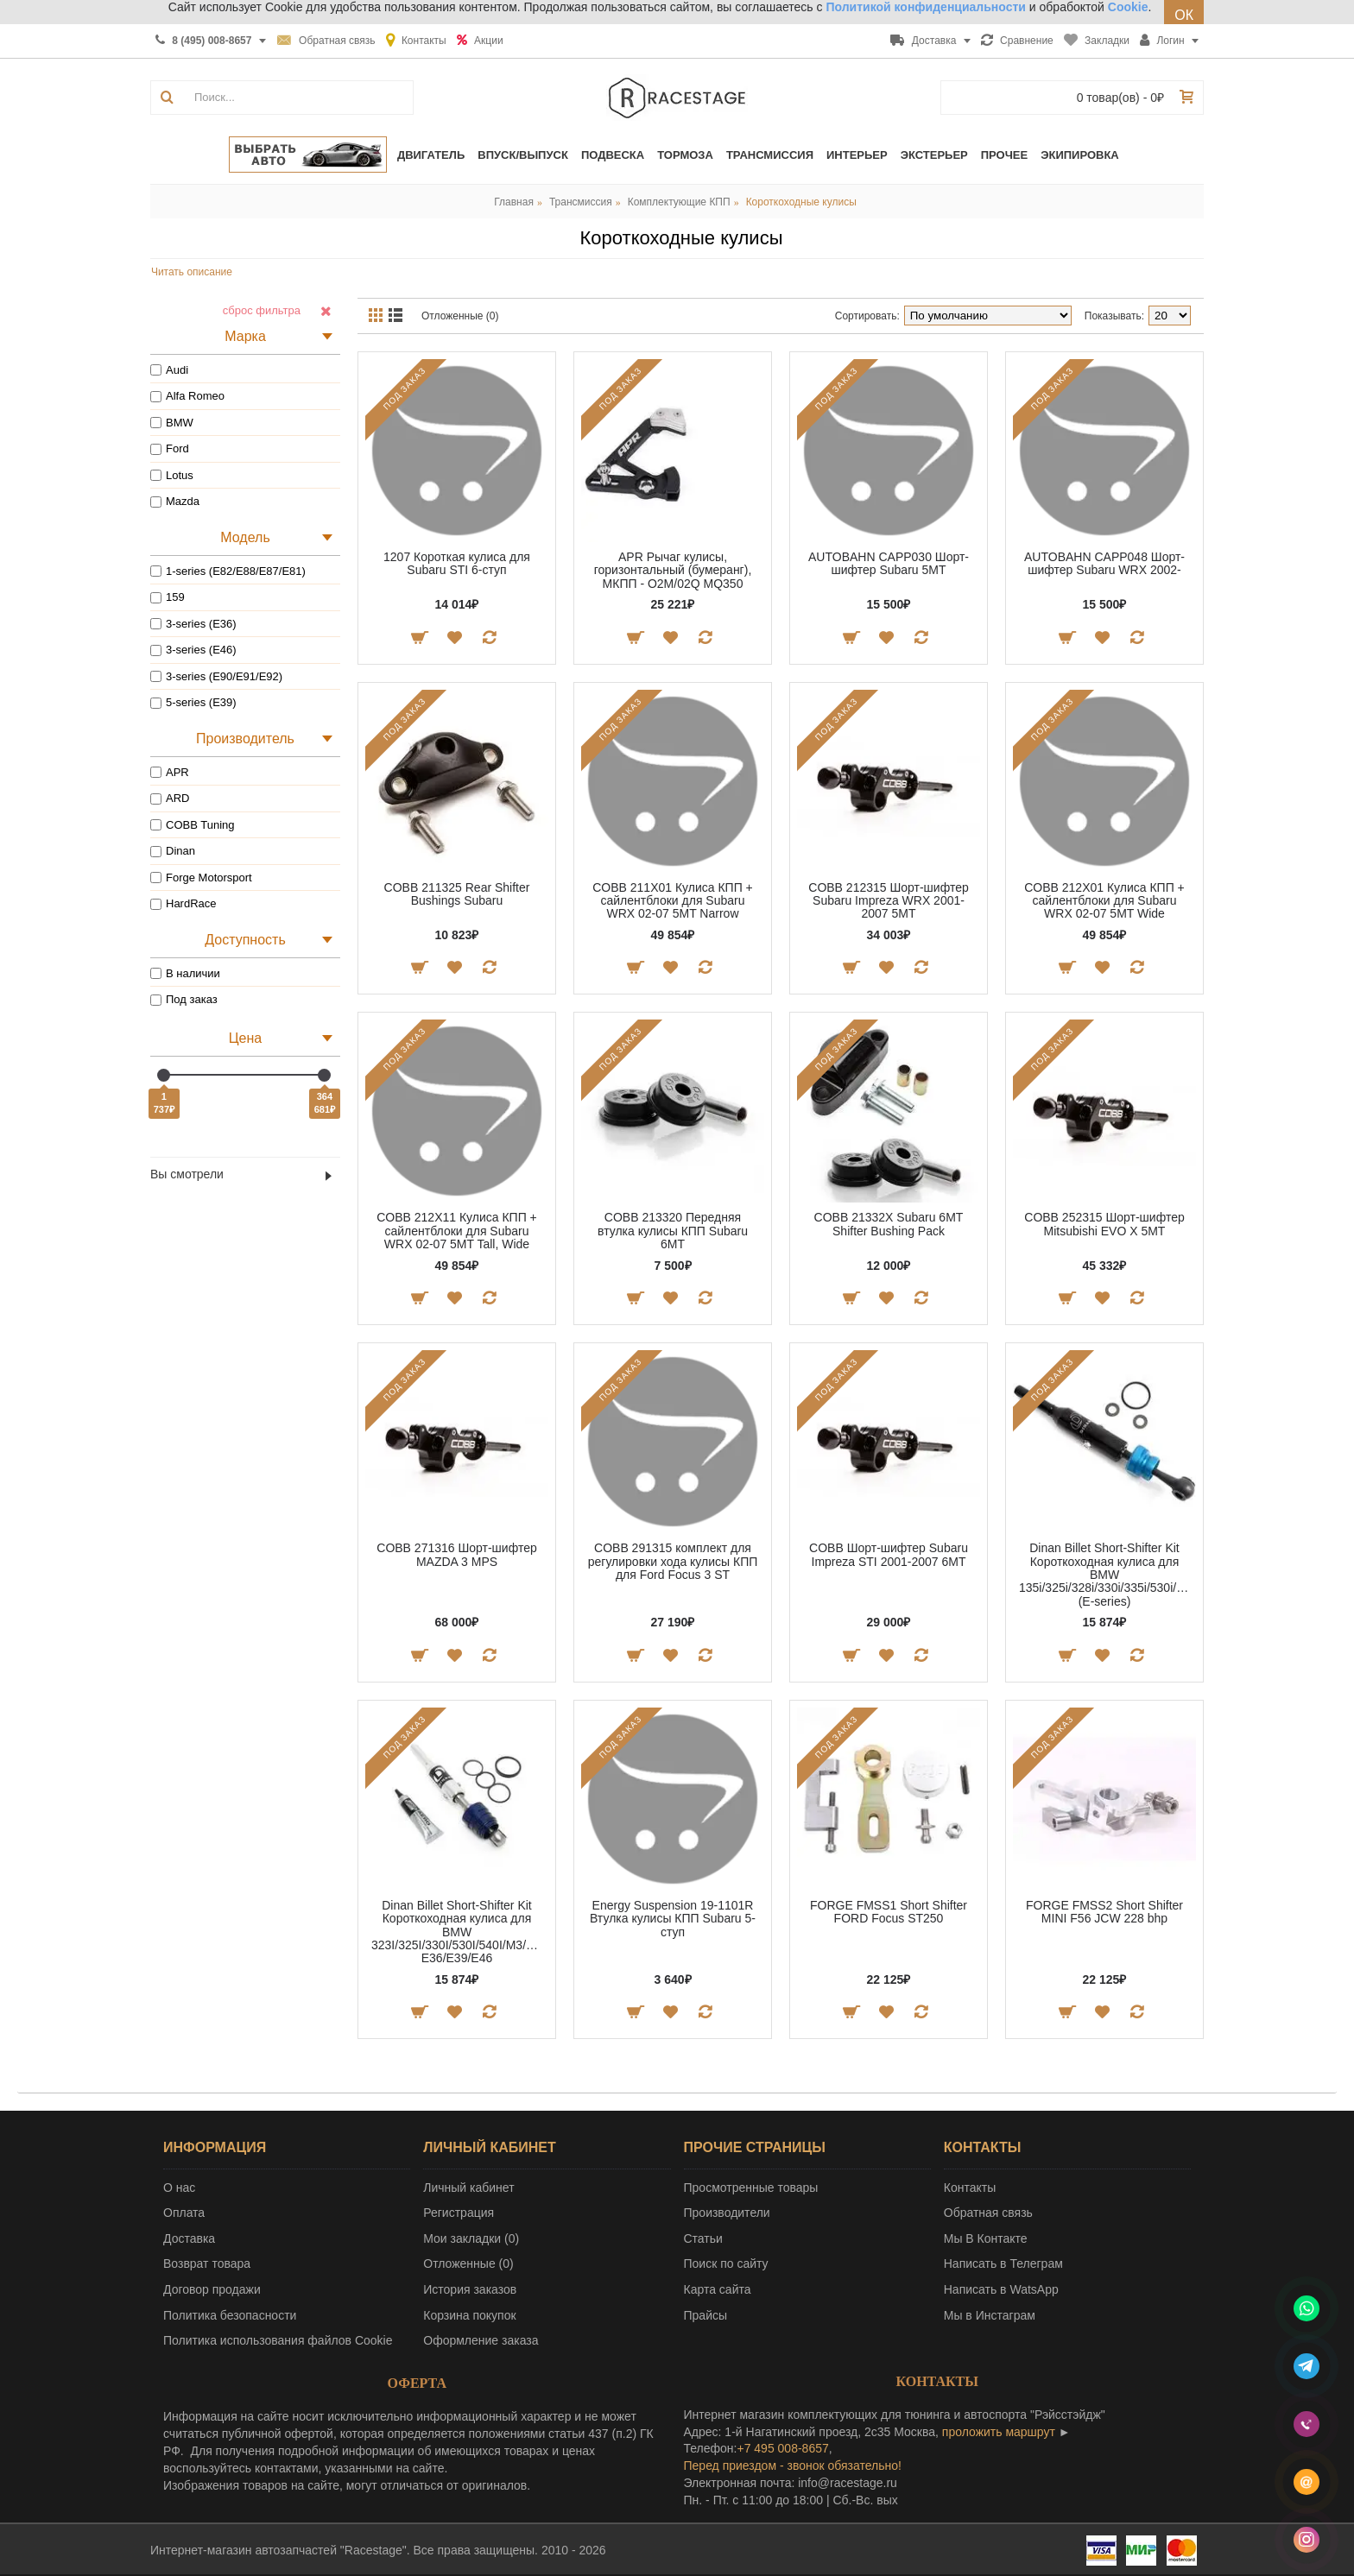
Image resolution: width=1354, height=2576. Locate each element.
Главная (514, 202)
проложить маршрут (998, 2432)
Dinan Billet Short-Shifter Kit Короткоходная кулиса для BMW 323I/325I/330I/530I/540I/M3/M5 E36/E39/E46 (456, 1932)
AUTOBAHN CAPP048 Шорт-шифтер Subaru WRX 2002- (1104, 563)
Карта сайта (717, 2289)
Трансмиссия (580, 202)
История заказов (469, 2289)
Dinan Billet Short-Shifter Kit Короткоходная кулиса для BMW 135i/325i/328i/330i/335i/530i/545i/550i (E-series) (1107, 1574)
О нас (179, 2187)
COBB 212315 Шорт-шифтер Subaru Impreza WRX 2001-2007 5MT (888, 901)
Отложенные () (468, 2263)
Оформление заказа (480, 2340)
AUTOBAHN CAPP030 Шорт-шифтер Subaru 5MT (888, 563)
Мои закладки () (471, 2238)
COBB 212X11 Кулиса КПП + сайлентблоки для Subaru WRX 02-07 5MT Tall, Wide (456, 1230)
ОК (1183, 15)
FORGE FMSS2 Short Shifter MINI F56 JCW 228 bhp (1104, 1911)
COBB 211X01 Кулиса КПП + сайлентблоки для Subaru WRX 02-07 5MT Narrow (672, 901)
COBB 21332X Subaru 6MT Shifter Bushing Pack (889, 1223)
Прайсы (706, 2315)
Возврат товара (206, 2263)
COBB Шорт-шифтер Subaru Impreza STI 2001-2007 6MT (888, 1554)
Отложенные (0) (460, 316)
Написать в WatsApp (1001, 2289)
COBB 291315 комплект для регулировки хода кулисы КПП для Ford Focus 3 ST (673, 1561)
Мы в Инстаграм (989, 2315)
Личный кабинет (468, 2187)
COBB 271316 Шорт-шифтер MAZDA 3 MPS (456, 1554)
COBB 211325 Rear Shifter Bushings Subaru (457, 894)
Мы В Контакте (986, 2238)
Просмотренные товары (751, 2187)
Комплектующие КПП (679, 202)
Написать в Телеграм (1003, 2263)
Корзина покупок (469, 2315)
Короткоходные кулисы (801, 202)
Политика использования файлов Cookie (278, 2340)
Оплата (184, 2212)
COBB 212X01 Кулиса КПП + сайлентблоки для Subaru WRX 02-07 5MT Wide (1104, 901)
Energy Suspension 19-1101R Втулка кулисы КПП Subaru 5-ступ (673, 1918)
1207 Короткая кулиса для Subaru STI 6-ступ (456, 563)
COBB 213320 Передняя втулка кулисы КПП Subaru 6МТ (673, 1230)
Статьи (703, 2238)
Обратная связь (988, 2212)
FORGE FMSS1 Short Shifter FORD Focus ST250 (888, 1911)
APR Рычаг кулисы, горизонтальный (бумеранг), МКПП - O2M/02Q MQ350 (673, 570)
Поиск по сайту (726, 2263)
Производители (727, 2212)
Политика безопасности (229, 2315)
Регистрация (458, 2212)
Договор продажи (212, 2289)
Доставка (189, 2238)
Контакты (970, 2187)
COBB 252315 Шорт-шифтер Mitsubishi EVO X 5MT (1104, 1223)
